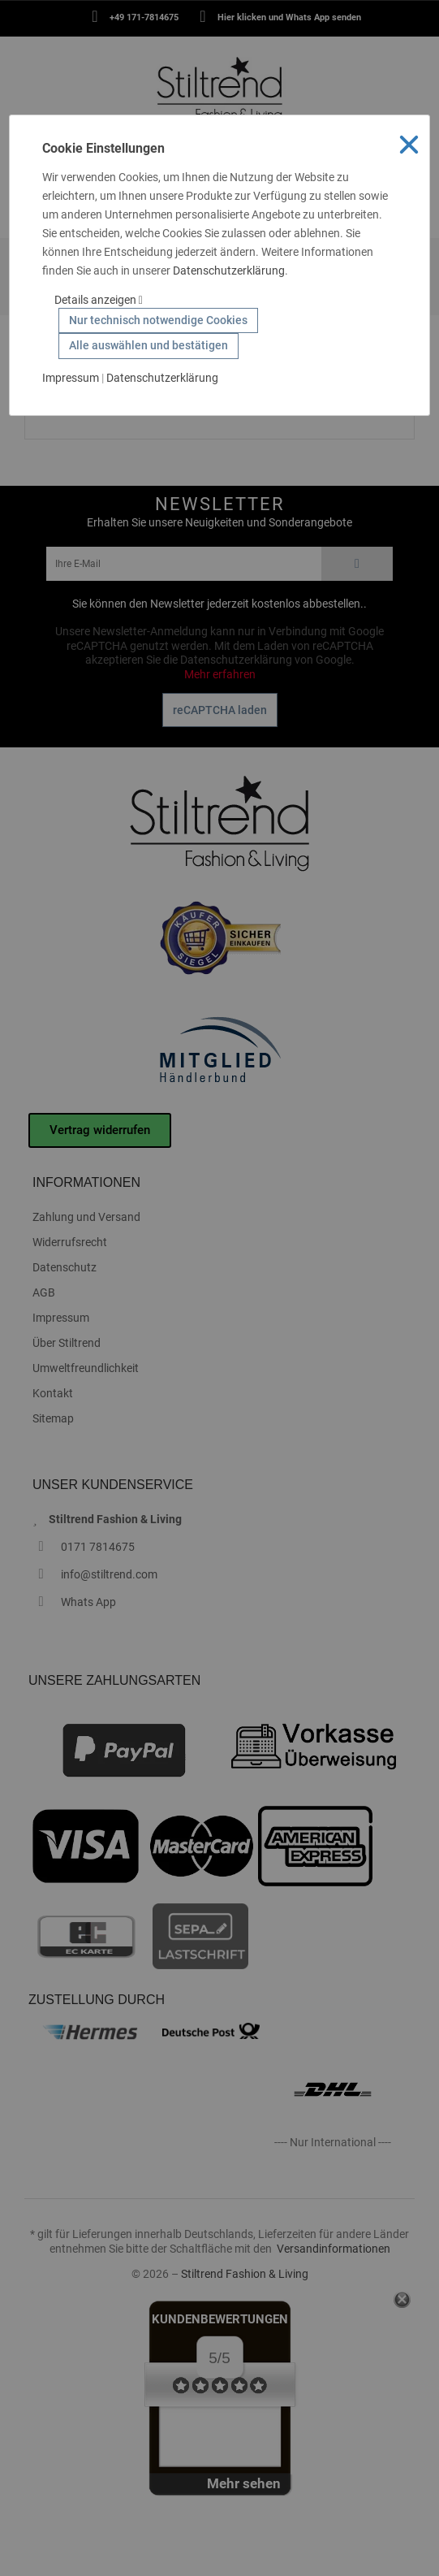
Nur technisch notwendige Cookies (158, 320)
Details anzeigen (98, 299)
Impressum (70, 377)
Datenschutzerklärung (229, 270)
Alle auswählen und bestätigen (148, 345)
